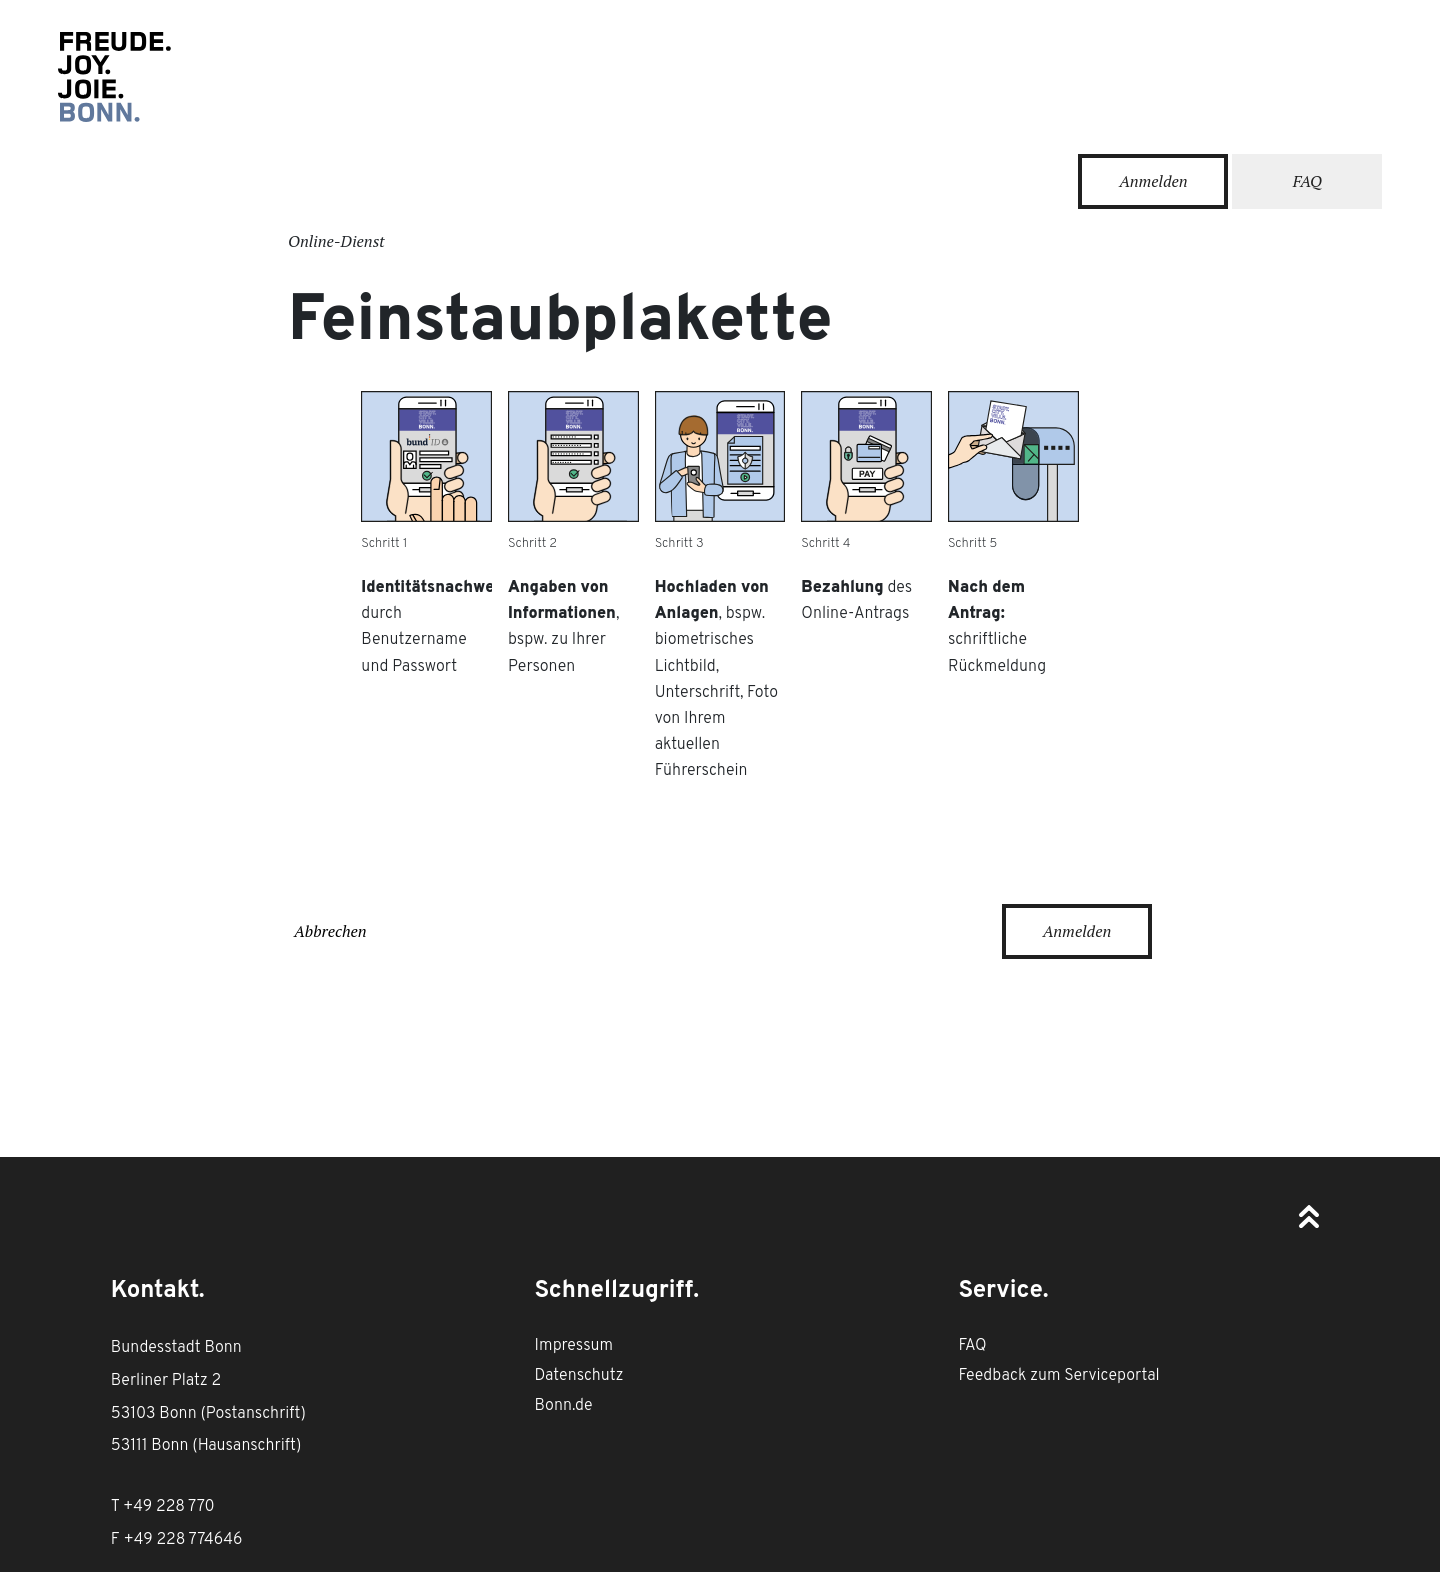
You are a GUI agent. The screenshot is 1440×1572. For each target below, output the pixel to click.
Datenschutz (579, 1376)
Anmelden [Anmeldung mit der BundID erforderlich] (1077, 931)
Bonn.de (564, 1406)
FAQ (1307, 181)
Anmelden (1153, 181)
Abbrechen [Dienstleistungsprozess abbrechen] (330, 931)
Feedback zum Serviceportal (1058, 1376)
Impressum (574, 1346)
